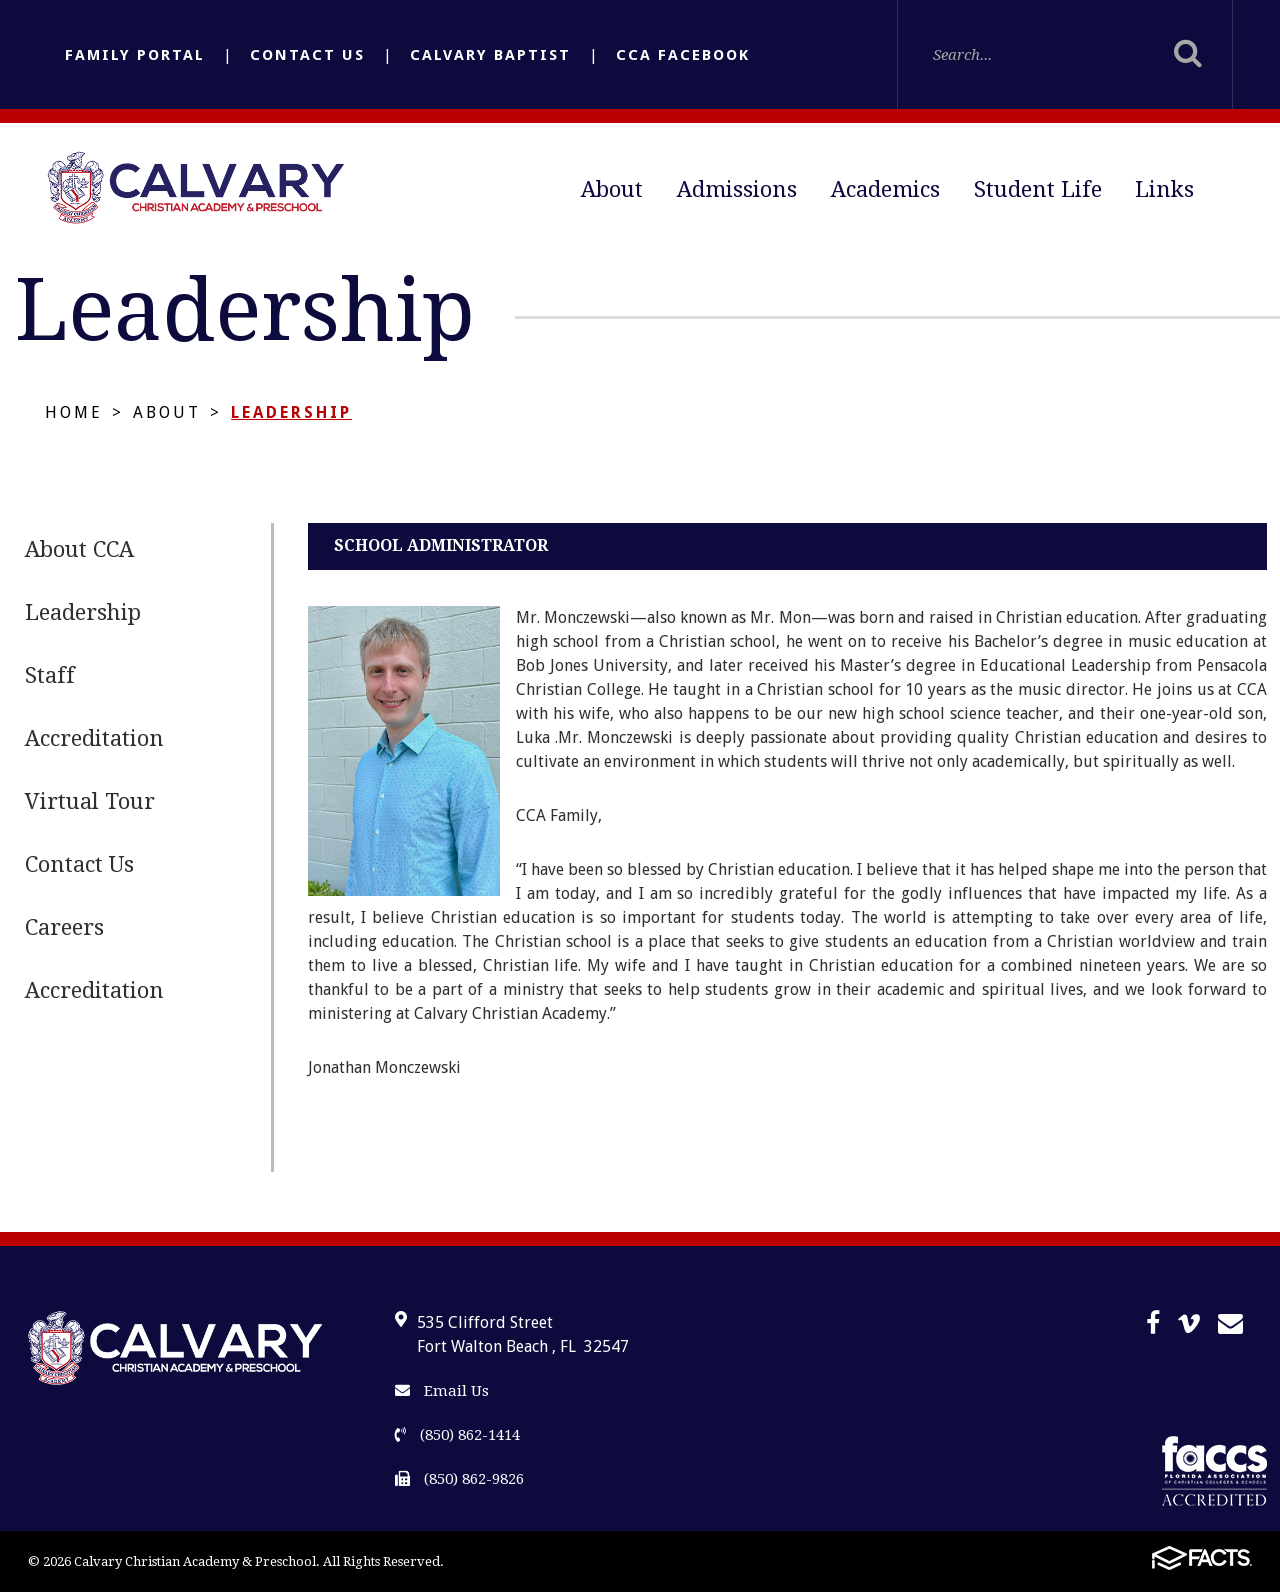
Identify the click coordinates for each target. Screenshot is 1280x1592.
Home (74, 412)
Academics (885, 189)
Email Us (442, 1391)
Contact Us (307, 55)
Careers (64, 927)
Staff (50, 675)
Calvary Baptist (490, 55)
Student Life (1038, 189)
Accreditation (94, 738)
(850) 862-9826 (459, 1479)
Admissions (737, 189)
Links (1164, 189)
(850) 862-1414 (457, 1435)
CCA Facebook (683, 55)
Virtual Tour (90, 801)
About (612, 189)
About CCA (79, 549)
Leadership (291, 412)
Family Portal (135, 55)
